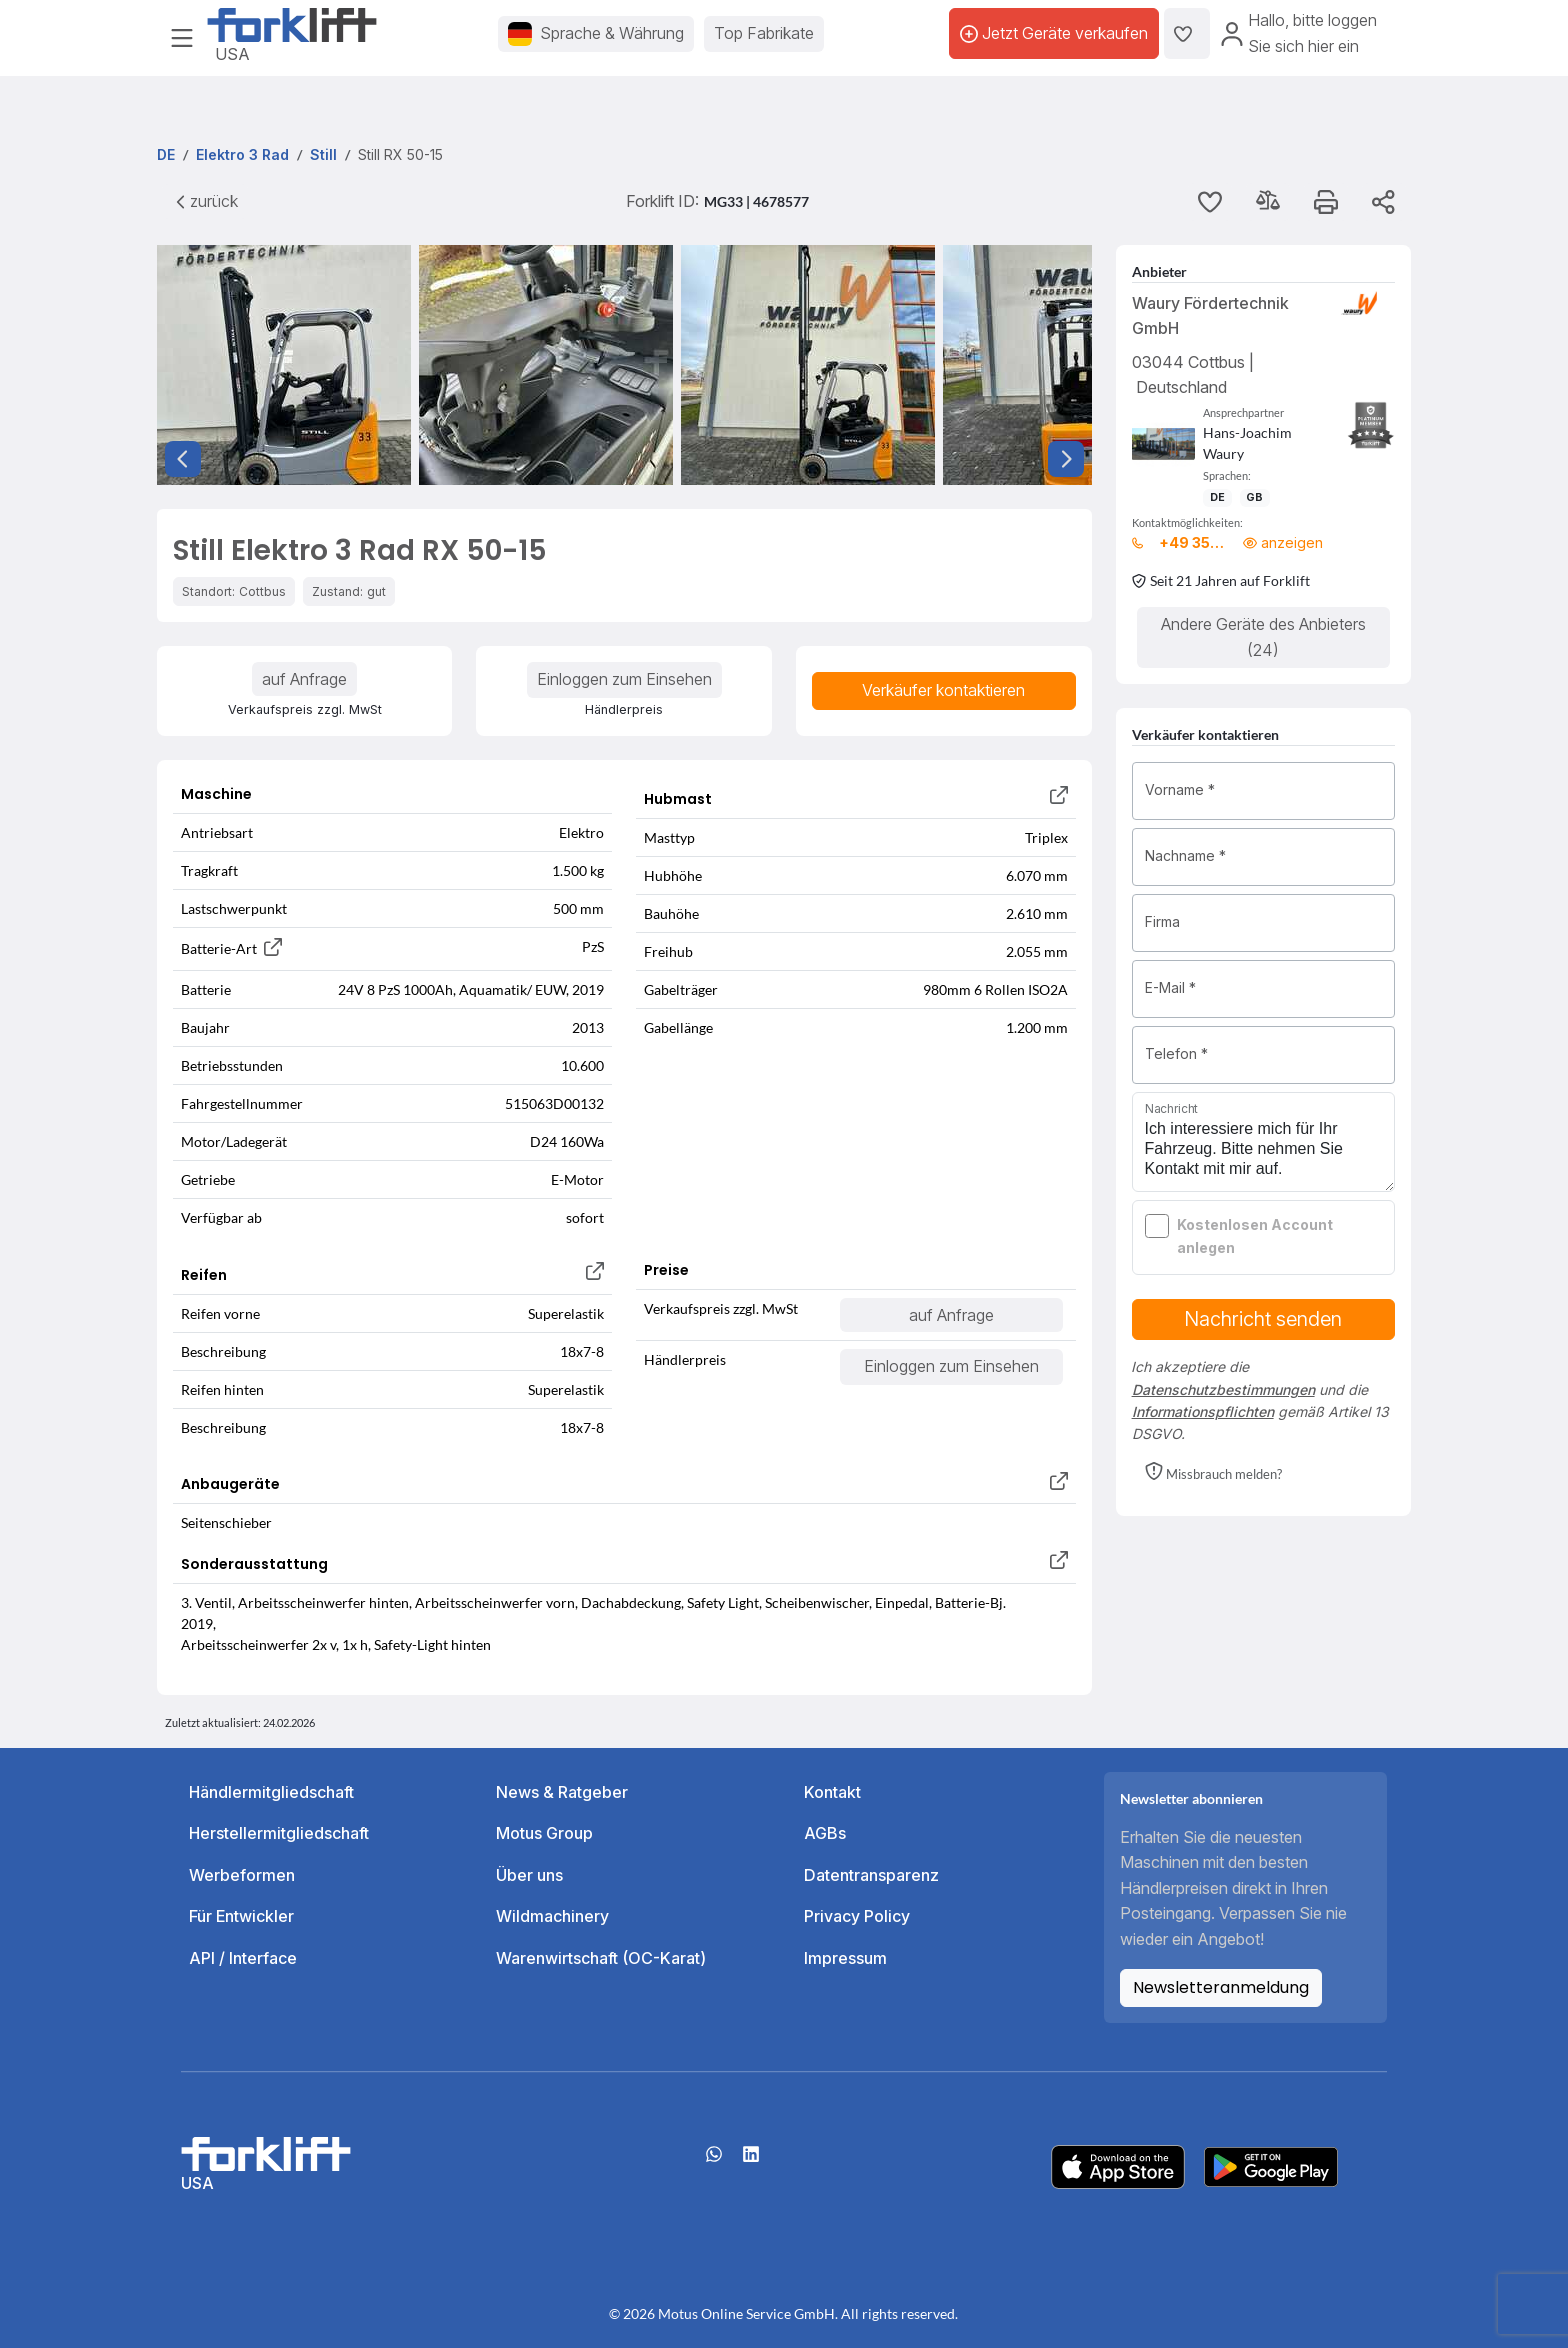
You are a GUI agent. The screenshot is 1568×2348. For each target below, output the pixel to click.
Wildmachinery (552, 1916)
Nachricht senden (1263, 1319)
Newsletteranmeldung (1221, 1987)
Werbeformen (242, 1875)
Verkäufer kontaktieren (943, 690)
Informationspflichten (1203, 1411)
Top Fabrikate (764, 33)
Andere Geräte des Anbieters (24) (1263, 637)
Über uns (529, 1875)
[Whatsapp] (714, 2161)
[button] (1213, 1473)
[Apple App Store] (1118, 2165)
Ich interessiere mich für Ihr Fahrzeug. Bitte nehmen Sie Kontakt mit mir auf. (1264, 1142)
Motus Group (544, 1833)
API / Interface (243, 1958)
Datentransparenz (871, 1875)
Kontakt (832, 1792)
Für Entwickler (241, 1916)
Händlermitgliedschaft (271, 1792)
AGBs (825, 1833)
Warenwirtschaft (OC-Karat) (601, 1958)
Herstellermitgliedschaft (279, 1833)
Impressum (845, 1958)
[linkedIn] (751, 2161)
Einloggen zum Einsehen (624, 679)
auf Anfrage (304, 679)
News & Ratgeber (562, 1792)
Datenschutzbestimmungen (1223, 1389)
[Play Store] (1271, 2165)
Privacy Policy (857, 1916)
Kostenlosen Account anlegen (1255, 1235)
